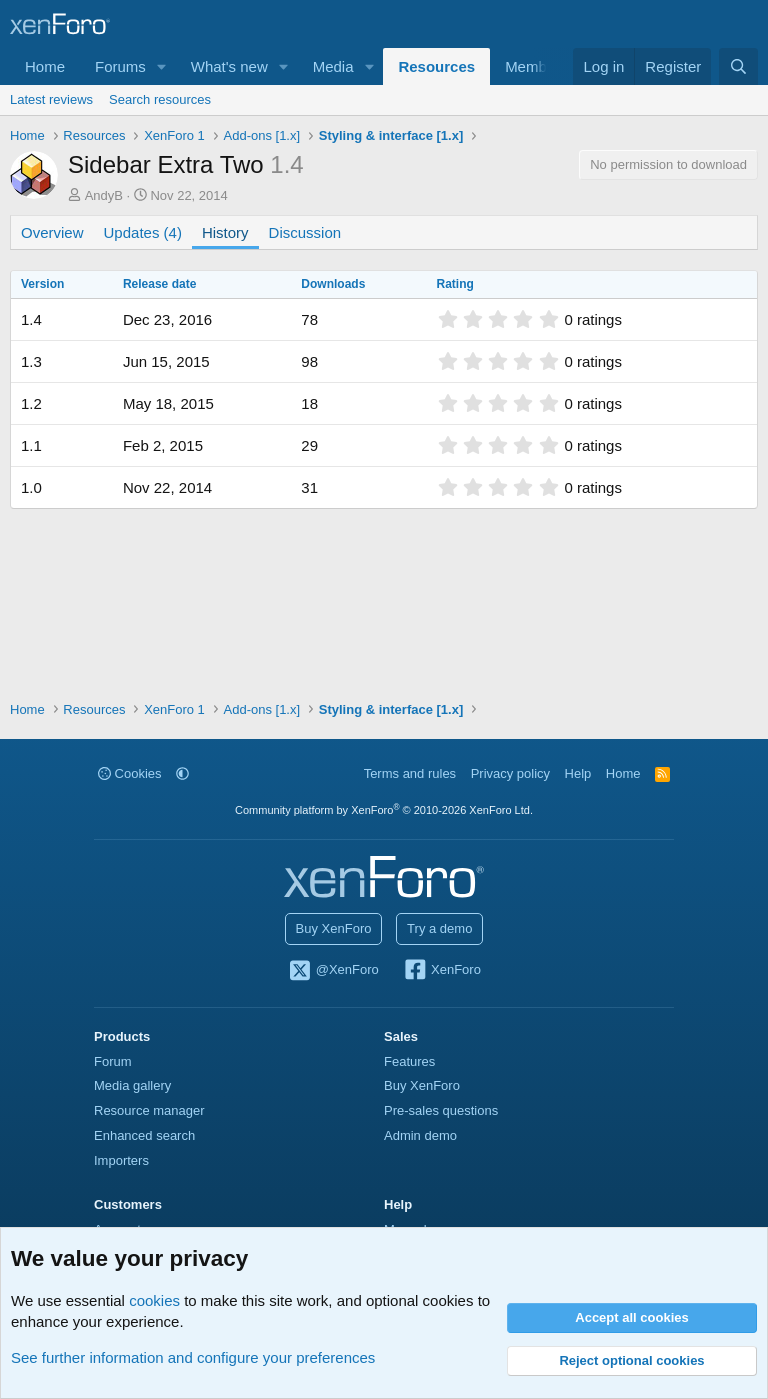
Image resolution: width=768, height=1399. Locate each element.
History (225, 232)
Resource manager (149, 1110)
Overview (52, 232)
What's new (229, 66)
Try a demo (439, 928)
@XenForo (333, 971)
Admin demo (420, 1135)
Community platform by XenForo (384, 810)
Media (333, 66)
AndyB (104, 195)
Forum (113, 1061)
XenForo (441, 971)
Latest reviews (51, 99)
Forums (120, 66)
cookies (154, 1300)
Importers (121, 1160)
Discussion (305, 232)
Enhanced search (144, 1135)
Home (45, 66)
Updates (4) (143, 232)
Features (409, 1061)
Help (578, 773)
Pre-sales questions (441, 1110)
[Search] (738, 66)
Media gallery (132, 1085)
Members (536, 66)
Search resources (160, 99)
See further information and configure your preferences (193, 1357)
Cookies (130, 773)
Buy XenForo (334, 928)
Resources (436, 66)
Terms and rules (410, 773)
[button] (162, 66)
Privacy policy (510, 773)
